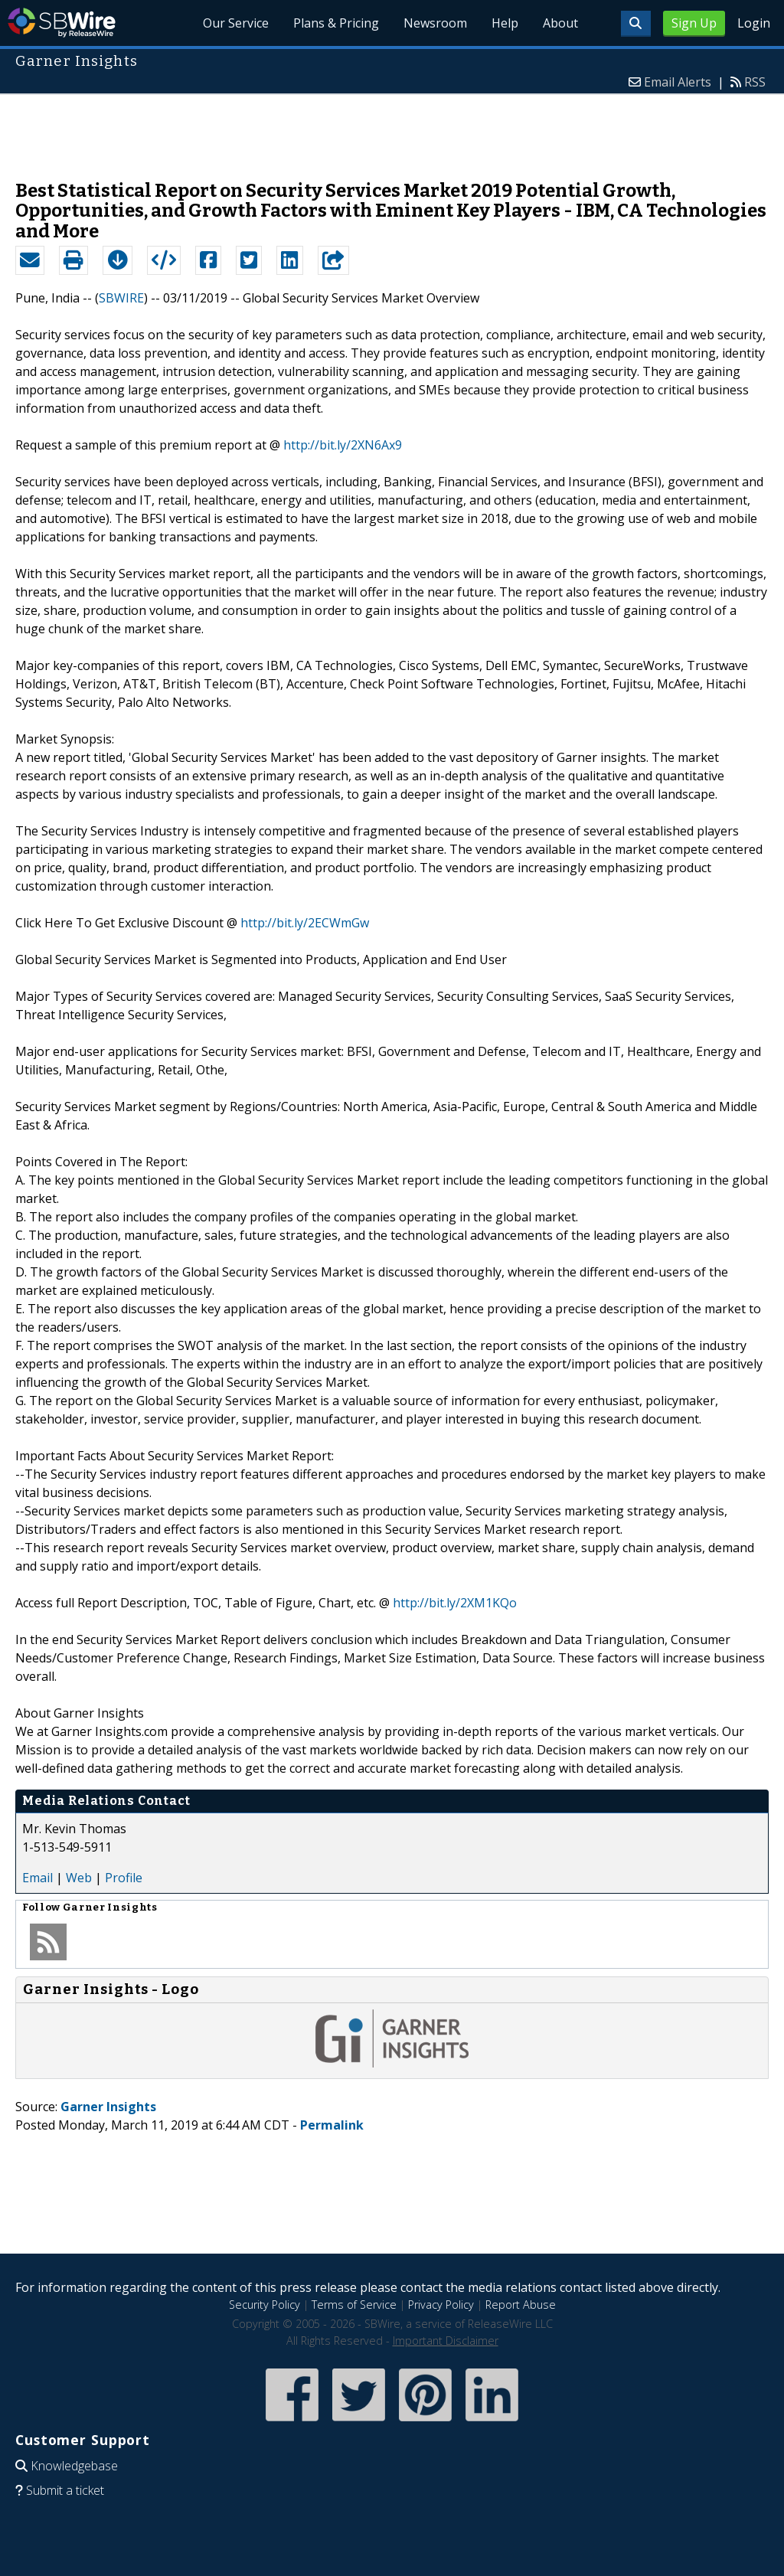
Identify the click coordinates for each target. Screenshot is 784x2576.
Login (753, 23)
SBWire (62, 23)
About (560, 23)
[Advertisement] (392, 129)
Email (37, 1877)
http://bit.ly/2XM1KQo (455, 1602)
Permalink (332, 2125)
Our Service (236, 23)
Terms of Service (354, 2304)
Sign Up (694, 23)
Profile (123, 1877)
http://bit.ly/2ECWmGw (304, 922)
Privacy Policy (441, 2304)
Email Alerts (677, 82)
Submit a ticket (65, 2490)
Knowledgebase (74, 2465)
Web (79, 1877)
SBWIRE (121, 297)
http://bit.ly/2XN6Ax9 (342, 444)
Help (505, 23)
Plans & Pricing (336, 23)
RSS (755, 82)
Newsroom (435, 23)
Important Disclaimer (445, 2340)
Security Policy (264, 2304)
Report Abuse (520, 2304)
